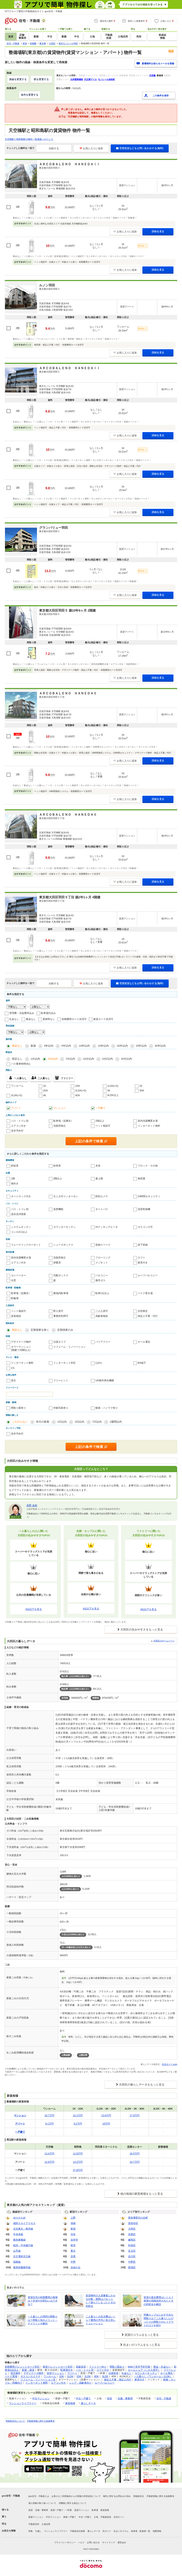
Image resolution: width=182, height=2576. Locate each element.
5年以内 (66, 1045)
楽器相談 (16, 1316)
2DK (45, 1090)
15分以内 (107, 1058)
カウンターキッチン (64, 1226)
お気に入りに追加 (91, 148)
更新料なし (49, 1019)
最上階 (99, 1178)
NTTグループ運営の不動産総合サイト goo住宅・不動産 (33, 11)
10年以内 (84, 1045)
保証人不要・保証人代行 (117, 2379)
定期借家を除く (40, 1329)
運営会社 (121, 2542)
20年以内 (122, 1045)
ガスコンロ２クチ (30, 2376)
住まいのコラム (121, 2531)
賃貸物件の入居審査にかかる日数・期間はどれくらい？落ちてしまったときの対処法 (101, 2300)
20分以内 (126, 1058)
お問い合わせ (93, 2542)
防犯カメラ (101, 1196)
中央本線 (18, 2234)
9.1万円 (49, 2123)
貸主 (13, 1380)
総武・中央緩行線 (23, 2245)
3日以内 (79, 1421)
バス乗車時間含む (21, 1063)
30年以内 (160, 1045)
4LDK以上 (113, 1095)
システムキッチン (21, 1226)
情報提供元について (15, 2421)
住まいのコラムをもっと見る (141, 2344)
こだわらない (20, 1421)
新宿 (73, 2228)
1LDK (70, 2376)
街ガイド (107, 2531)
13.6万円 (106, 2115)
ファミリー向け (97, 2366)
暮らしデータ (88, 2403)
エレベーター (18, 1275)
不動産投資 (105, 2517)
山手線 (17, 2250)
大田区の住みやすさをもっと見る (141, 1629)
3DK (141, 1090)
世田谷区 (133, 2223)
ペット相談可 (102, 1125)
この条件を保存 (160, 95)
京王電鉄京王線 (22, 2256)
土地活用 (46, 2524)
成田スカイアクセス (24, 2223)
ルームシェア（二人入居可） (144, 2370)
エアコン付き (18, 1125)
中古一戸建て (83, 2398)
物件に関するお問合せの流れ (117, 2496)
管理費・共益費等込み (21, 1013)
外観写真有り (60, 1407)
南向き (14, 1183)
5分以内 (52, 1058)
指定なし (17, 1045)
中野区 (132, 2261)
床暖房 (57, 1262)
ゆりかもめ (19, 2217)
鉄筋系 (14, 1165)
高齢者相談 (101, 1316)
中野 (73, 2261)
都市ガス (100, 1280)
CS (12, 1368)
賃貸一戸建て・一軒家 (61, 2510)
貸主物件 (15, 2373)
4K (44, 1095)
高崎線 (17, 2261)
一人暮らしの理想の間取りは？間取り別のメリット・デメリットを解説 (43, 2320)
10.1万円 (78, 2115)
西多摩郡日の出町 (138, 2217)
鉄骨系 (57, 1165)
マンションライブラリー (22, 2403)
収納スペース (102, 1244)
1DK (77, 1085)
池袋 (73, 2223)
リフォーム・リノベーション (69, 1346)
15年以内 (103, 1045)
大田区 (132, 2228)
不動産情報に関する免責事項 (41, 2421)
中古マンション (41, 2398)
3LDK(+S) (16, 1095)
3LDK (105, 2376)
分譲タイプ (59, 1341)
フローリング (102, 1257)
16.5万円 (134, 2153)
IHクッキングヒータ (106, 1226)
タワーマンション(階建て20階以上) (21, 1348)
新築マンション (35, 2517)
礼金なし (14, 1019)
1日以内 (62, 1421)
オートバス (101, 1209)
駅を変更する (41, 79)
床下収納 (143, 1244)
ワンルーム (17, 1085)
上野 (73, 2217)
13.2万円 (78, 2161)
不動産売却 (33, 2524)
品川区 (132, 2256)
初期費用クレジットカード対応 (22, 2366)
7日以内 (97, 1421)
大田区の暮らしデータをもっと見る (141, 2084)
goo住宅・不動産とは (38, 2496)
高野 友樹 (31, 1505)
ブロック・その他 (148, 1165)
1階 (13, 1178)
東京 (73, 2250)
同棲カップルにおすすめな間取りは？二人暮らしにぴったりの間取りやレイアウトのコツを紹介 (158, 2320)
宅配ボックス (60, 1275)
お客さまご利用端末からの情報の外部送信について (76, 2496)
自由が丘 (76, 2267)
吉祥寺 (74, 2239)
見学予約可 (17, 1130)
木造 (97, 1165)
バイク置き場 (145, 1293)
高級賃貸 (81, 2366)
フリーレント (60, 1380)
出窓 (13, 1280)
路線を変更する (18, 79)
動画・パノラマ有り (106, 1407)
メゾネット (101, 1262)
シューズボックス (63, 1244)
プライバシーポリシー (65, 2542)
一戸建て (100, 1108)
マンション (59, 1108)
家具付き (143, 1262)
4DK (77, 1095)
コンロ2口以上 (19, 1231)
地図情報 (157, 2531)
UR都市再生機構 (104, 1380)
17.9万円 (134, 2115)
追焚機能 (58, 1209)
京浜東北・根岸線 (23, 2228)
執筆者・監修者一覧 (140, 2531)
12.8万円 (78, 2153)
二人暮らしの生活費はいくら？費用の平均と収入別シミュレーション (101, 2320)
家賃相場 (70, 2403)
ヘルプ (81, 2542)
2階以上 (99, 1120)
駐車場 (95, 2510)
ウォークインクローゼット (26, 1244)
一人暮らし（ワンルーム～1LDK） (153, 2376)
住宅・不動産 (163, 2398)
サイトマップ (108, 2542)
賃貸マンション (55, 2373)
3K (108, 1090)
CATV (98, 1363)
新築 (33, 1045)
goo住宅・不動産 (11, 2495)
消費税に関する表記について (72, 2503)
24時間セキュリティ (149, 1196)
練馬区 (132, 2239)
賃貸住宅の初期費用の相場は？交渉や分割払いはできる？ (43, 2301)
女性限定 (143, 1311)
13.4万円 (49, 2153)
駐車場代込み (48, 1013)
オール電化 (144, 1341)
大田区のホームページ (164, 1641)
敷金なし (31, 1019)
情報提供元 (138, 2496)
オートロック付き (21, 1196)
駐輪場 (14, 1298)
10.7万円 (49, 2115)
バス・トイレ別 (19, 1120)
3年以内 (48, 1045)
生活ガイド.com (169, 2064)
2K (140, 1085)
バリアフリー (102, 1341)
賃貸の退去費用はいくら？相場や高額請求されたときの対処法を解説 (158, 2301)
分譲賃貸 (113, 2373)
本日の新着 (42, 1421)
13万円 (106, 2123)
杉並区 (132, 2245)
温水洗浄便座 (18, 1214)
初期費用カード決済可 (74, 1019)
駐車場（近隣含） (63, 1120)
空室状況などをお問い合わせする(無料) (139, 148)
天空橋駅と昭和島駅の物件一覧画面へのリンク (29, 139)
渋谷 (73, 2234)
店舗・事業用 (125, 2398)
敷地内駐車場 (60, 1293)
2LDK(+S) (80, 1090)
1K (44, 1085)
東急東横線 (19, 2239)
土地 (96, 2517)
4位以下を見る (33, 1609)
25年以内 (141, 1045)
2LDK (88, 2376)
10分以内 (88, 1058)
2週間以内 (116, 1421)
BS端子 (142, 1362)
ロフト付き (103, 2370)
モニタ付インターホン (65, 1196)
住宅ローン (119, 2517)
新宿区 (132, 2267)
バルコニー (101, 1275)
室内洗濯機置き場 (148, 1120)
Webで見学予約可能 (139, 2366)
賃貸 (109, 2398)
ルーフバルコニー (148, 1275)
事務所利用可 (60, 1316)
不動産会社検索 (77, 2531)
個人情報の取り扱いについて (42, 2503)
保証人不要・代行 (148, 1316)
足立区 (132, 2250)
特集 (30, 2531)
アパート (16, 1108)
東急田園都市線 (22, 2267)
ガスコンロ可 (145, 1226)
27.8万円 (78, 2170)
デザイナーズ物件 (21, 1341)
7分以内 (70, 1058)
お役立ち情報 (9, 2530)
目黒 (73, 2256)
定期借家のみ (65, 1329)
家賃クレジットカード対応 (58, 2366)
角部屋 (141, 1178)
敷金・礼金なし (162, 2366)
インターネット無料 (149, 1125)
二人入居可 (101, 1311)
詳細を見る (158, 231)
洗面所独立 (59, 1125)
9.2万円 (78, 2123)
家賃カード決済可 (103, 1019)
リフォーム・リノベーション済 (37, 2379)
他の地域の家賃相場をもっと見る (141, 2193)
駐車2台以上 (102, 1293)
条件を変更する (29, 94)
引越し (38, 2531)
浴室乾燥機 (144, 1209)
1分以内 (35, 1058)
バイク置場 (11, 2376)
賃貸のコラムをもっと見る (142, 2334)
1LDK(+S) (112, 1085)
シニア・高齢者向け (80, 2382)
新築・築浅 (28, 2370)
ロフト (141, 1257)
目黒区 (132, 2234)
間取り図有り (18, 1407)
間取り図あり (117, 2366)
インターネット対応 (64, 1362)
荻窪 (73, 2245)
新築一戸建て (69, 2517)
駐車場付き (66, 2370)
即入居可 (58, 1311)
